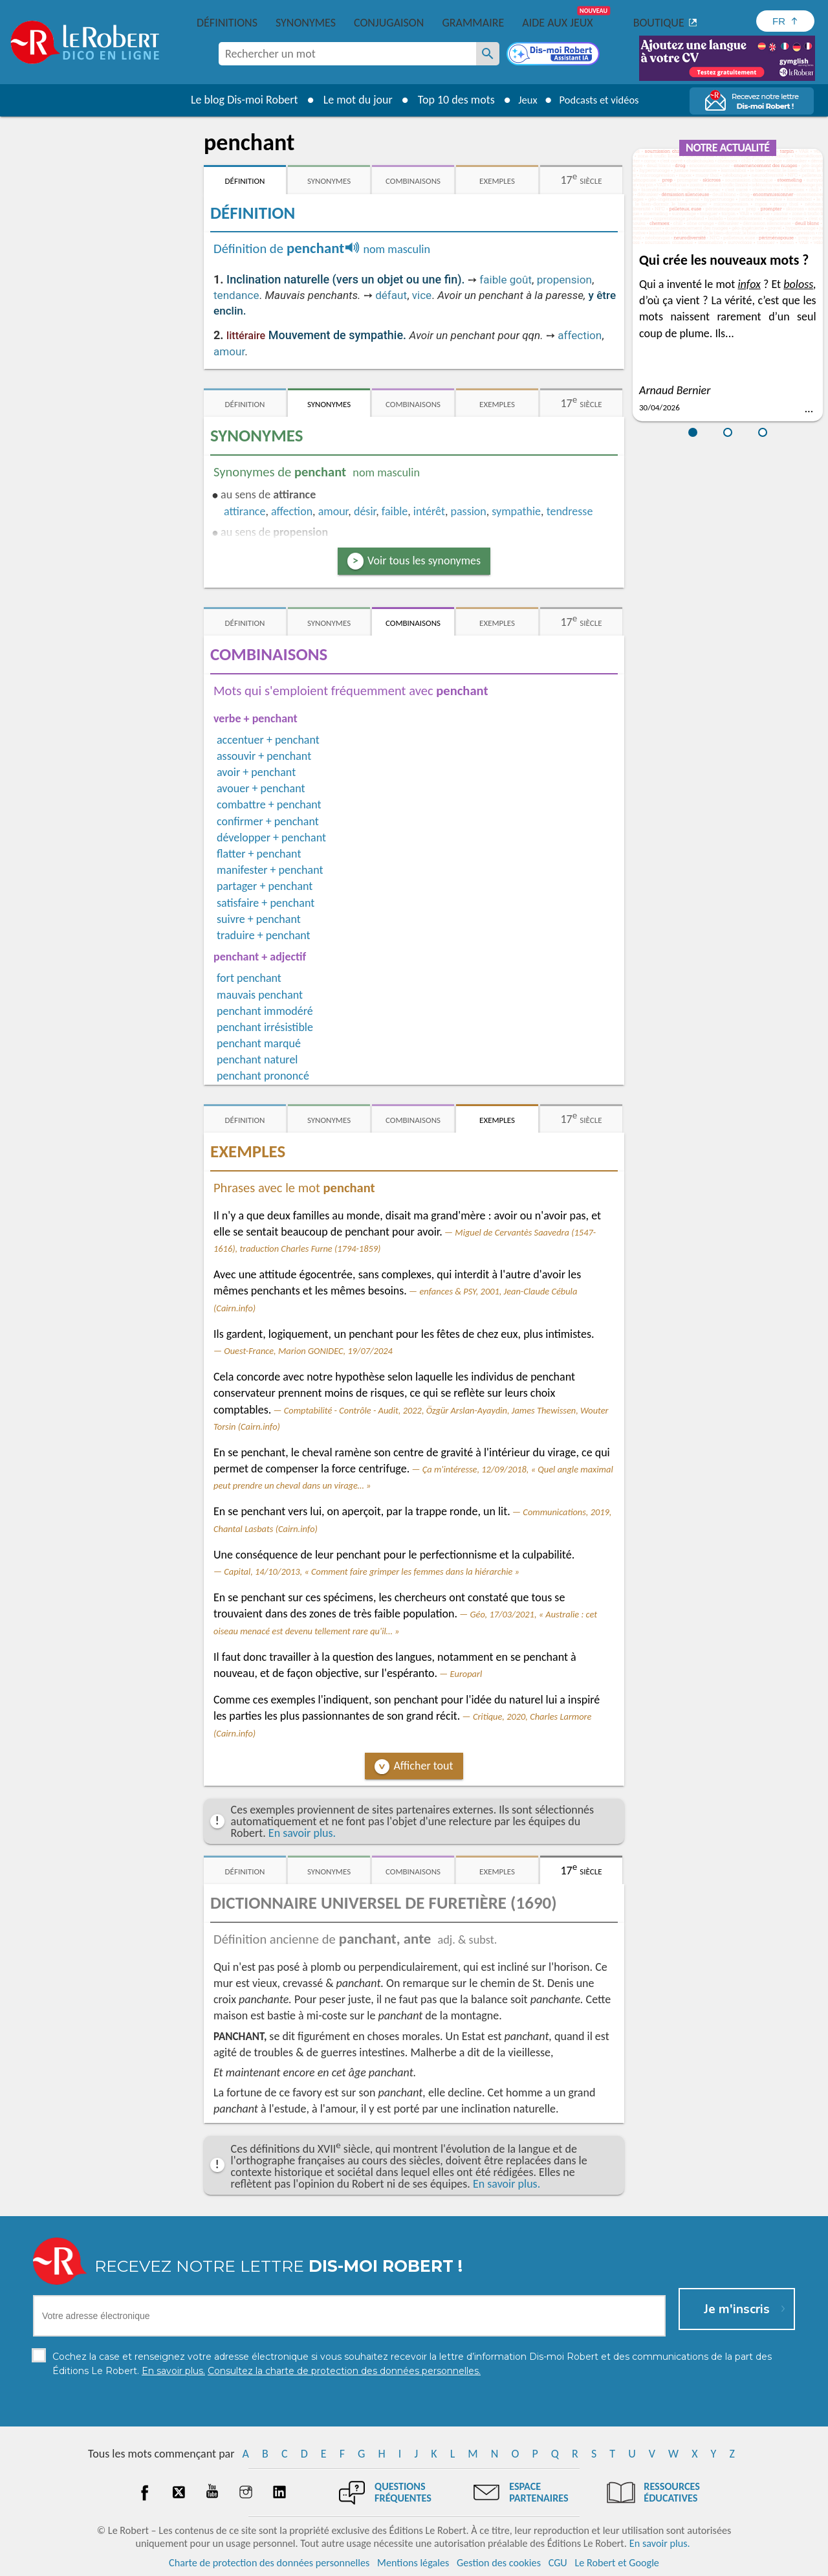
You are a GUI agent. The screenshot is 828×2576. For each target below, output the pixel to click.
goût (521, 279)
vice (421, 295)
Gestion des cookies (499, 2563)
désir (365, 511)
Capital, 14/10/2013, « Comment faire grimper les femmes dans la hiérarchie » (371, 1571)
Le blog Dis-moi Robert (236, 100)
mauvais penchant (260, 995)
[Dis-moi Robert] (554, 55)
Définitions (227, 23)
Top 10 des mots (448, 100)
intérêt (429, 511)
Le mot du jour (350, 100)
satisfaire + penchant (265, 903)
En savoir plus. (302, 1833)
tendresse (570, 511)
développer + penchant (271, 837)
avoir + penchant (256, 772)
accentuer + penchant (268, 740)
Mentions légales (413, 2563)
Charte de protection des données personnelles (269, 2563)
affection (580, 335)
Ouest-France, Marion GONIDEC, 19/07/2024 (308, 1351)
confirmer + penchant (268, 821)
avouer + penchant (261, 788)
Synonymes (306, 23)
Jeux (522, 100)
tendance (236, 295)
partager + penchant (264, 886)
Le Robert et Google (616, 2563)
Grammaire (473, 23)
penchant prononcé (263, 1076)
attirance (244, 511)
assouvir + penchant (264, 756)
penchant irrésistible (265, 1027)
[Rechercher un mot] (487, 53)
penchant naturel (257, 1059)
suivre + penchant (259, 919)
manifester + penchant (270, 870)
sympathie (516, 511)
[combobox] (347, 53)
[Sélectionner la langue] (785, 21)
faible (494, 279)
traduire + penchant (263, 935)
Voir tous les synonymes (424, 560)
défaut (391, 295)
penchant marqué (259, 1043)
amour (229, 351)
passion (468, 511)
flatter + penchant (259, 854)
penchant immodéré (265, 1011)
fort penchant (249, 978)
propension (564, 279)
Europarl (466, 1674)
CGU (558, 2563)
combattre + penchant (269, 804)
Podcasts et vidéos (601, 100)
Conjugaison (389, 23)
